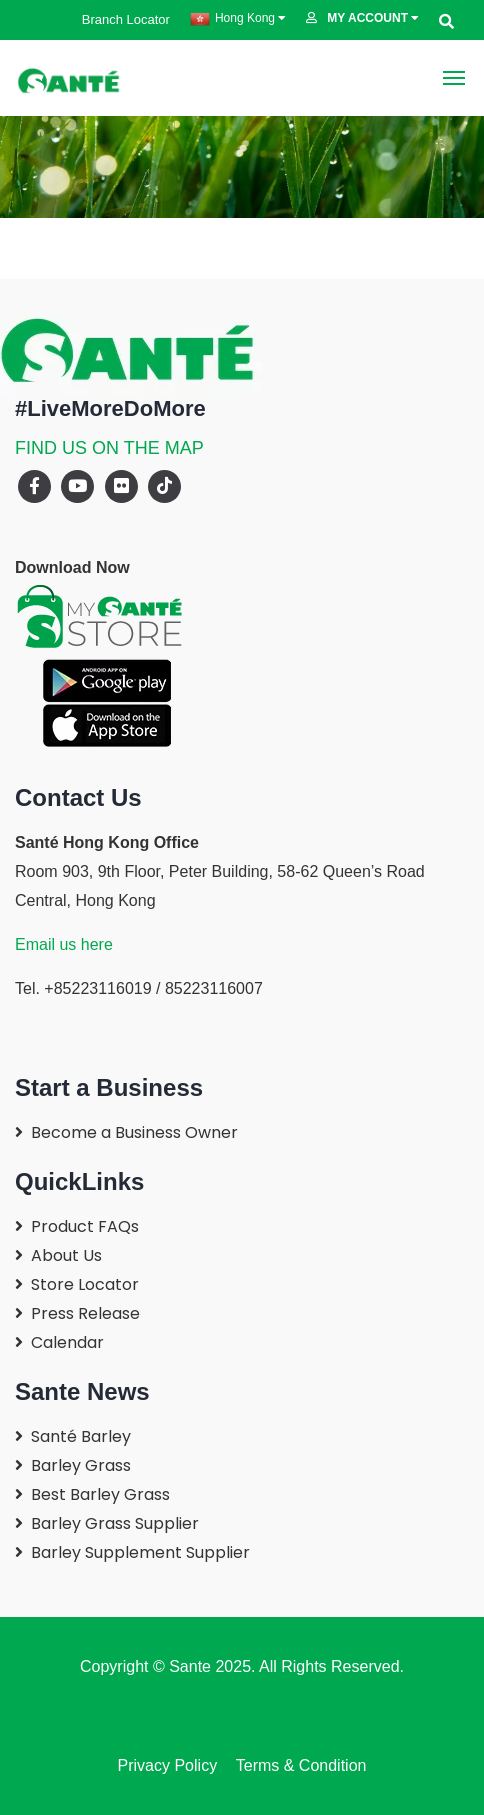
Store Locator (85, 1284)
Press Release (85, 1313)
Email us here (64, 944)
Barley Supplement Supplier (140, 1552)
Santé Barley (81, 1436)
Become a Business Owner (134, 1132)
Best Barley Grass (100, 1494)
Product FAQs (85, 1226)
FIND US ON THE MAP (109, 448)
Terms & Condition (296, 1765)
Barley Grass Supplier (115, 1523)
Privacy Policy (168, 1765)
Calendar (67, 1342)
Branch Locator (119, 19)
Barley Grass (81, 1465)
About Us (66, 1255)
